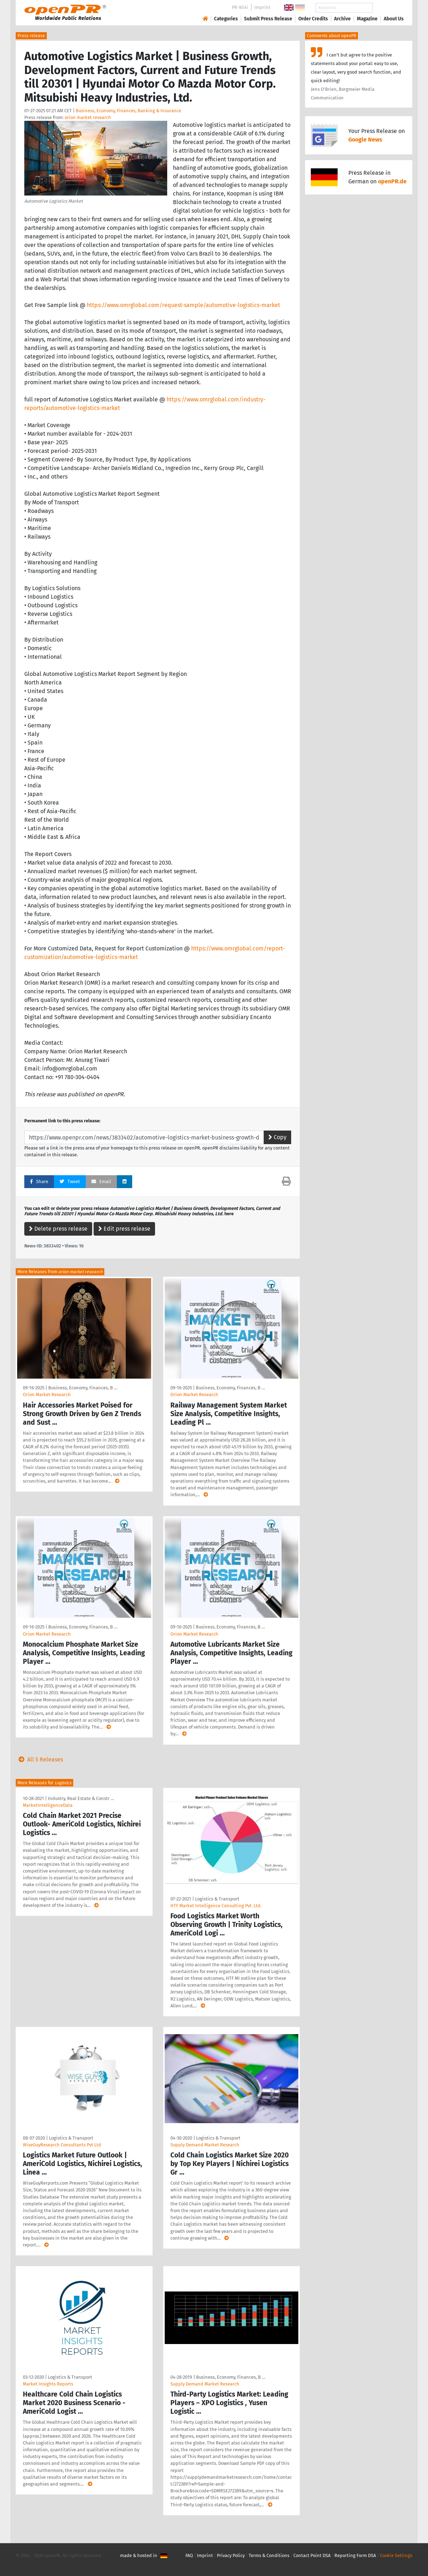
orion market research (88, 117)
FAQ (189, 2555)
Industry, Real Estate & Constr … (81, 1798)
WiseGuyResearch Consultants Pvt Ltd (62, 2144)
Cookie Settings (396, 2555)
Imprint (262, 7)
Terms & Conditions (269, 2555)
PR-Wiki (240, 7)
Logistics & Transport (217, 1899)
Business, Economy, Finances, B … (82, 1387)
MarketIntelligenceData (48, 1805)
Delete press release (58, 1228)
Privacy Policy (231, 2555)
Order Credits (313, 19)
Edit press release (124, 1228)
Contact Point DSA (311, 2555)
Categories (226, 19)
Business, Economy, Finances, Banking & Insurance (128, 110)
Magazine (367, 19)
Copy (277, 1137)
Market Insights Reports (48, 2384)
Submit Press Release (268, 19)
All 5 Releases (39, 1759)
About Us (394, 19)
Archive (342, 19)
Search (387, 8)
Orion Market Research (47, 1394)
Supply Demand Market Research (204, 2144)
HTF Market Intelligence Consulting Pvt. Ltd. (216, 1905)
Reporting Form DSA (355, 2555)
